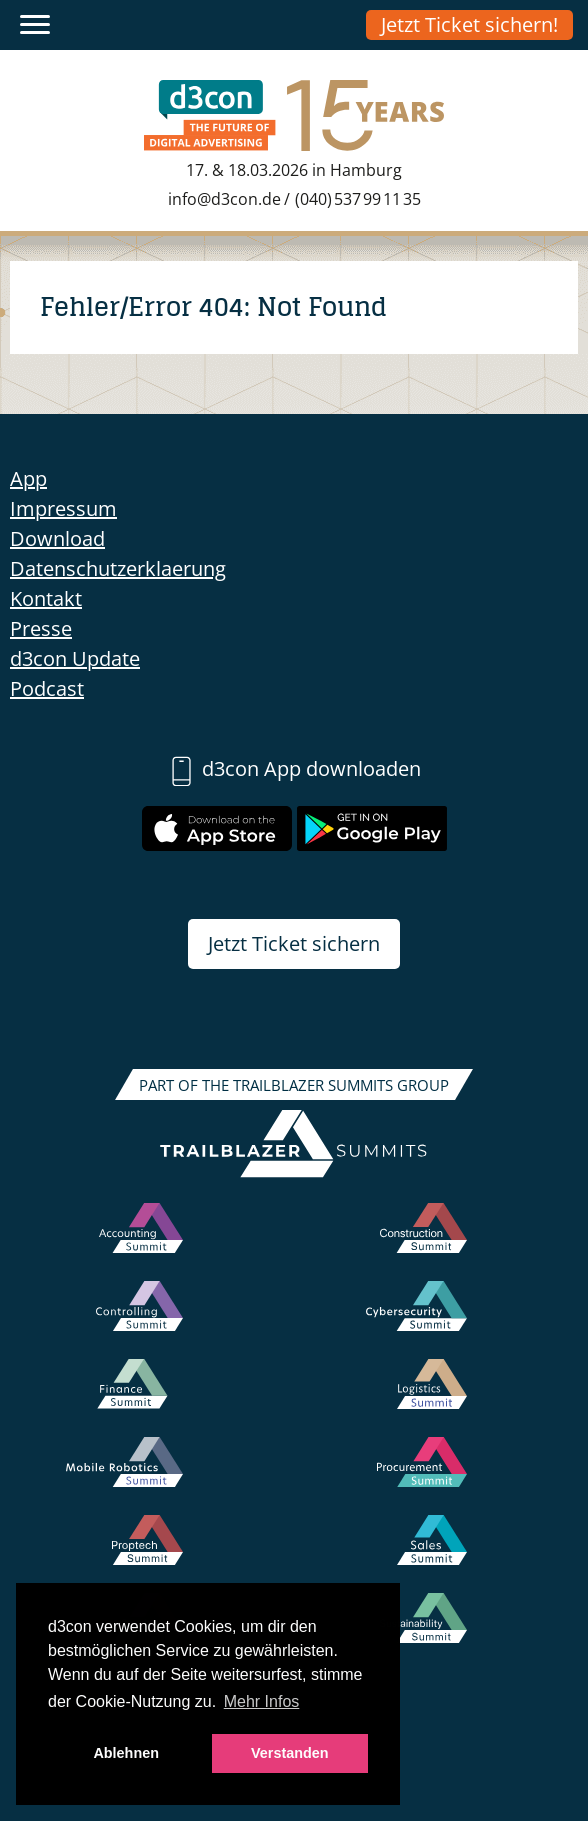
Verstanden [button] (290, 1753)
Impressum (63, 508)
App (28, 478)
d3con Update (75, 658)
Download (57, 538)
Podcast (47, 688)
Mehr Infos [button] (262, 1701)
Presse (41, 628)
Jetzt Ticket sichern (294, 943)
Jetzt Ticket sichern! (469, 24)
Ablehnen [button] (126, 1753)
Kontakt (46, 598)
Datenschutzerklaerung (118, 568)
